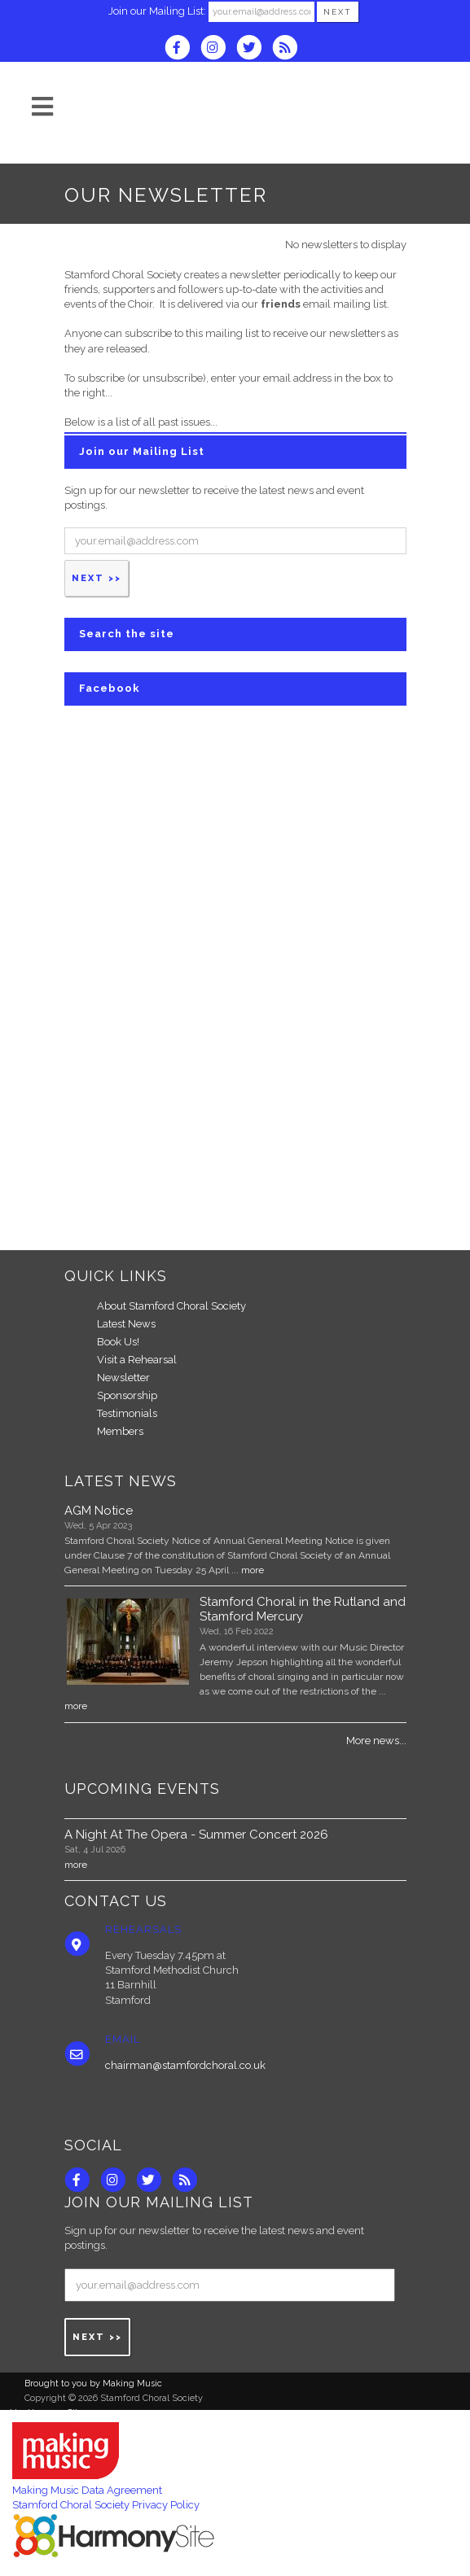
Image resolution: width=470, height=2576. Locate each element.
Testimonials (127, 1413)
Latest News (126, 1324)
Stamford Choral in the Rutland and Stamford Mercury (303, 1609)
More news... (376, 1740)
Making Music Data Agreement (87, 2490)
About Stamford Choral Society (171, 1306)
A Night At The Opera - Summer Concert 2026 (196, 1834)
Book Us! (118, 1342)
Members (120, 1431)
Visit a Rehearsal (137, 1360)
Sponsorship (127, 1395)
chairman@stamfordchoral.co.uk (185, 2065)
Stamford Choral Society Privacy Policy (106, 2505)
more (252, 1570)
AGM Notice (98, 1510)
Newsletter (123, 1377)
